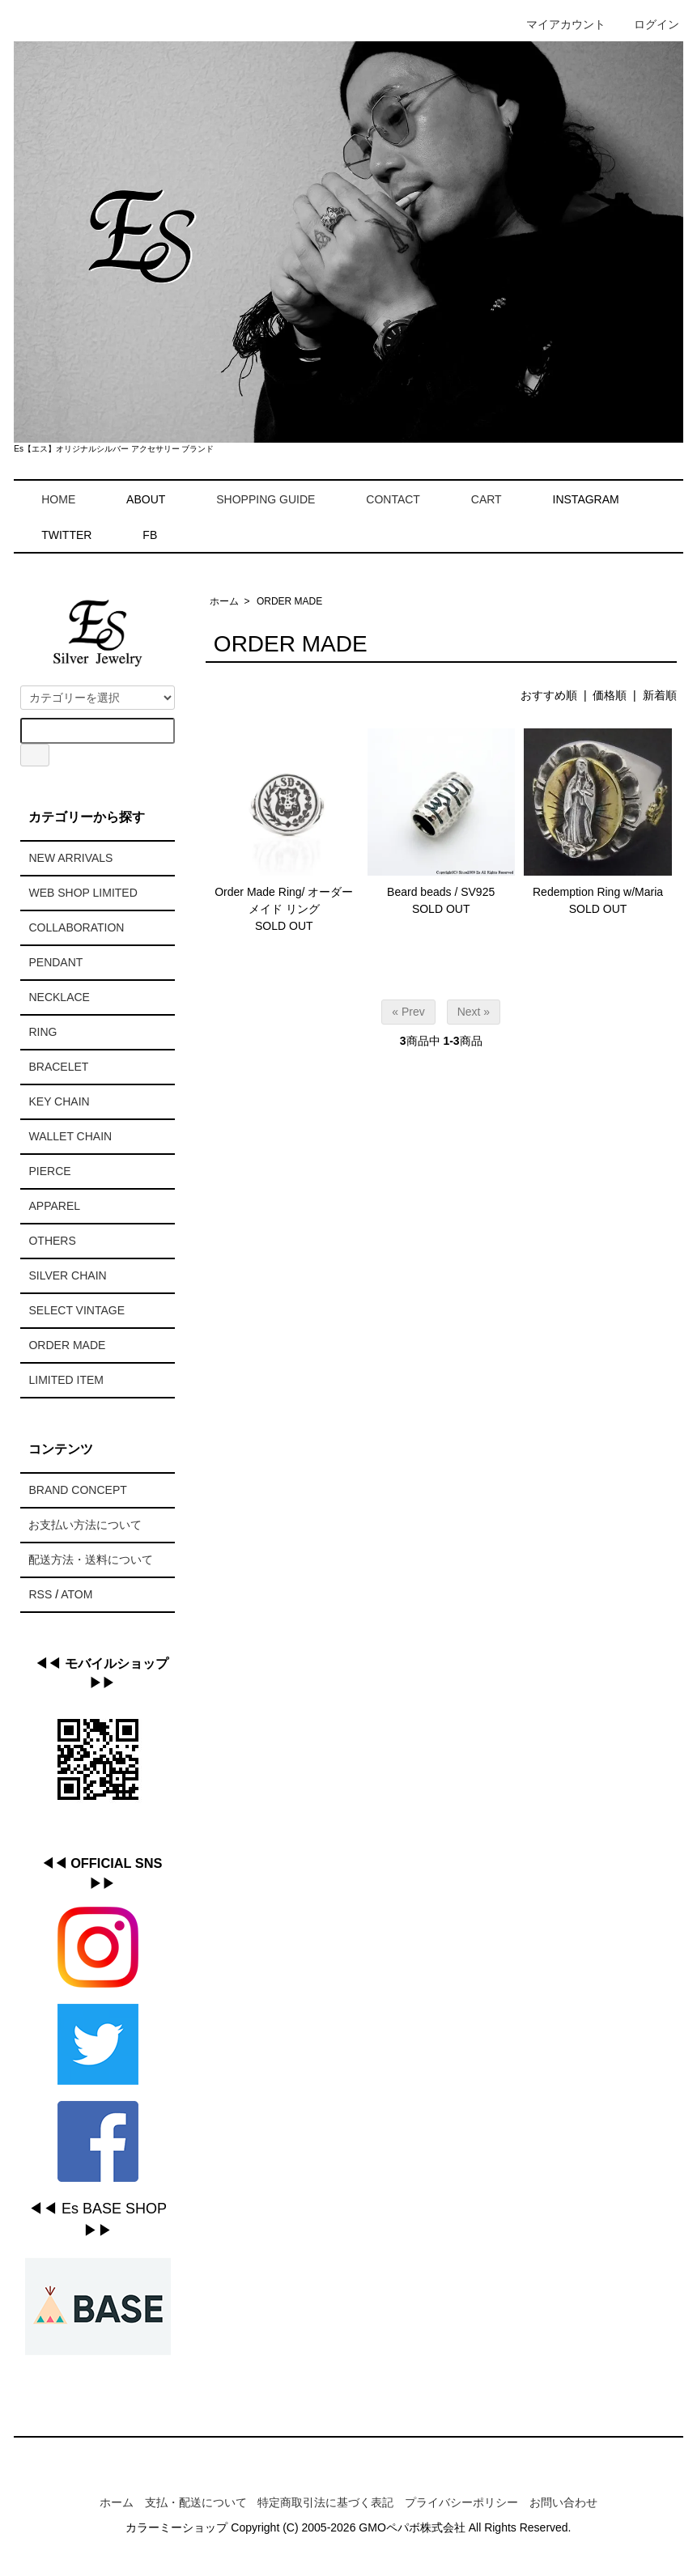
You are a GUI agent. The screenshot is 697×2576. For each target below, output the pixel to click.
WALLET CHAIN (70, 1136)
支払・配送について (196, 2502)
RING (42, 1031)
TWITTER (66, 534)
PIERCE (49, 1171)
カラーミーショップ (176, 2527)
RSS (40, 1594)
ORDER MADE (289, 601)
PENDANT (55, 962)
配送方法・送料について (90, 1559)
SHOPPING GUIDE (254, 499)
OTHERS (51, 1240)
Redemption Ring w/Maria (598, 891)
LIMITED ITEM (66, 1379)
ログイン (648, 24)
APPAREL (54, 1205)
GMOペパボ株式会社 (412, 2527)
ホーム (224, 601)
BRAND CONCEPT (77, 1489)
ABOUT (145, 499)
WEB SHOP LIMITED (82, 892)
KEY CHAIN (58, 1101)
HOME (46, 499)
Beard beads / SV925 (441, 891)
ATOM (76, 1594)
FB (149, 534)
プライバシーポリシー (461, 2502)
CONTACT (381, 499)
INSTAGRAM (586, 499)
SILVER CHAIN (67, 1275)
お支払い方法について (85, 1524)
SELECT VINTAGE (76, 1310)
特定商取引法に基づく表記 (325, 2502)
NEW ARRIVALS (70, 857)
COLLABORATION (76, 927)
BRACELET (58, 1066)
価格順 (610, 695)
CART (475, 499)
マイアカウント (557, 24)
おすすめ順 (549, 695)
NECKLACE (58, 997)
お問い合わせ (563, 2502)
